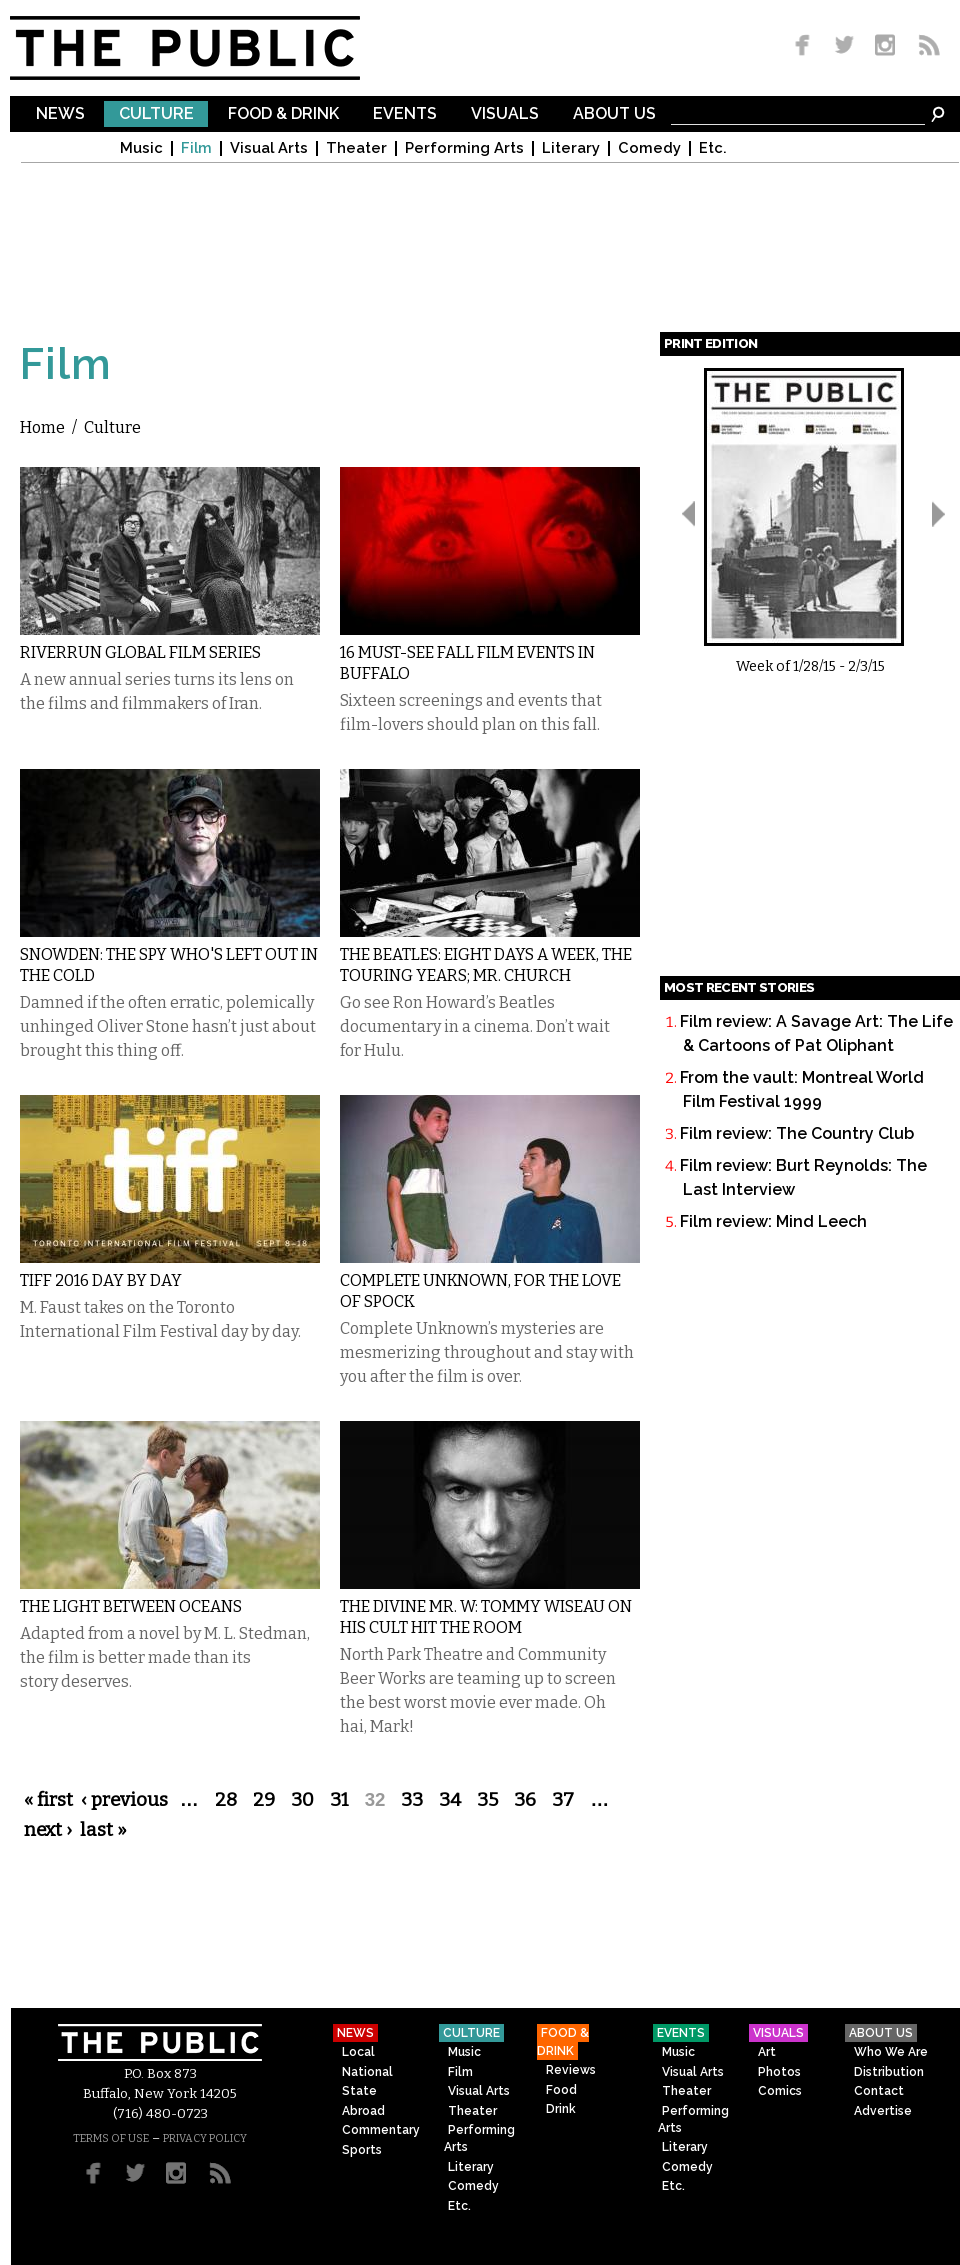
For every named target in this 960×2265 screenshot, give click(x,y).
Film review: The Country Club (797, 1133)
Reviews (571, 2070)
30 (302, 1800)
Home (42, 427)
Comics (780, 2091)
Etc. (713, 148)
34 (450, 1800)
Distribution (889, 2072)
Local (358, 2052)
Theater (356, 148)
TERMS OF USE (111, 2138)
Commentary (381, 2130)
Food (561, 2090)
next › (48, 1830)
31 (339, 1800)
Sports (362, 2150)
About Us (614, 114)
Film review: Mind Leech (773, 1221)
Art (767, 2052)
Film (196, 148)
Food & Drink (283, 114)
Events (405, 114)
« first (48, 1800)
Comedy (649, 148)
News (60, 114)
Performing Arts (464, 148)
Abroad (363, 2111)
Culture (156, 114)
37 (563, 1800)
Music (141, 148)
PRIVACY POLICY (205, 2138)
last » (103, 1830)
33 (412, 1800)
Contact (879, 2091)
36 (525, 1800)
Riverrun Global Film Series (140, 652)
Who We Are (891, 2052)
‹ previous (124, 1800)
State (359, 2091)
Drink (561, 2109)
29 (264, 1800)
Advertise (883, 2111)
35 (487, 1800)
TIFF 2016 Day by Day (101, 1280)
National (367, 2072)
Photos (779, 2072)
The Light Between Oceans (131, 1606)
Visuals (505, 114)
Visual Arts (269, 148)
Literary (571, 148)
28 (226, 1800)
